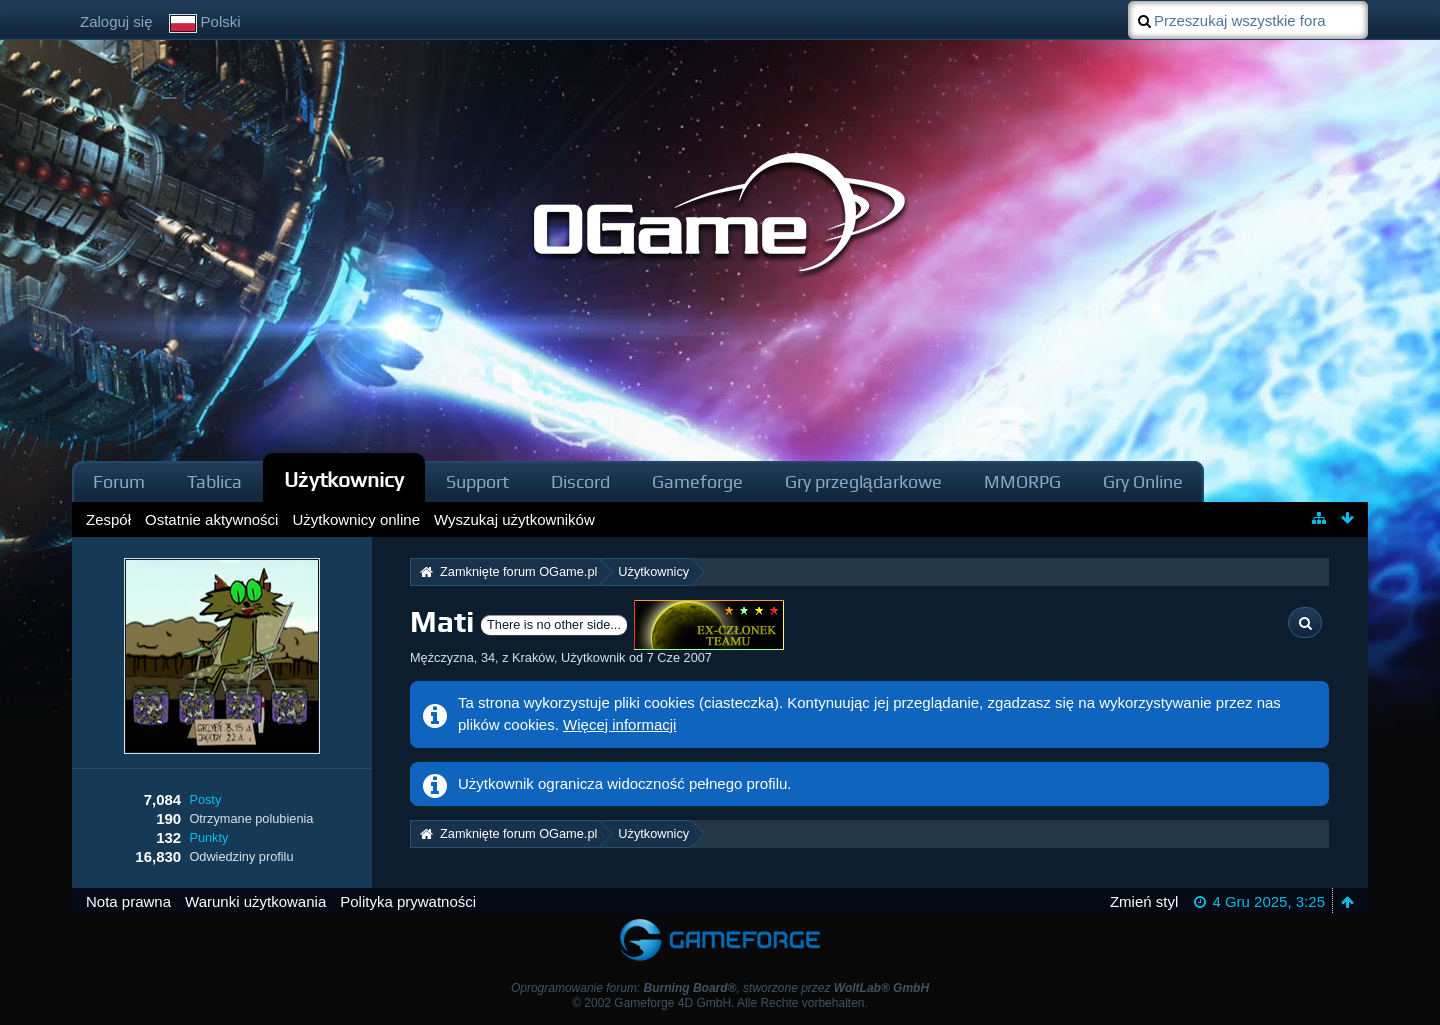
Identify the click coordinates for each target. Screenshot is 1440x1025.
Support (477, 481)
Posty (205, 799)
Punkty (208, 837)
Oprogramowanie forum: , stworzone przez (720, 988)
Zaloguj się (116, 21)
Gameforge (697, 481)
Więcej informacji (619, 724)
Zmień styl (1144, 901)
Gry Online (1143, 481)
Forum (119, 481)
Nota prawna (128, 901)
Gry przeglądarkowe (863, 481)
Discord (580, 481)
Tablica (214, 481)
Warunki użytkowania (255, 901)
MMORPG (1022, 481)
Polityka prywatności (408, 901)
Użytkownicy (344, 479)
